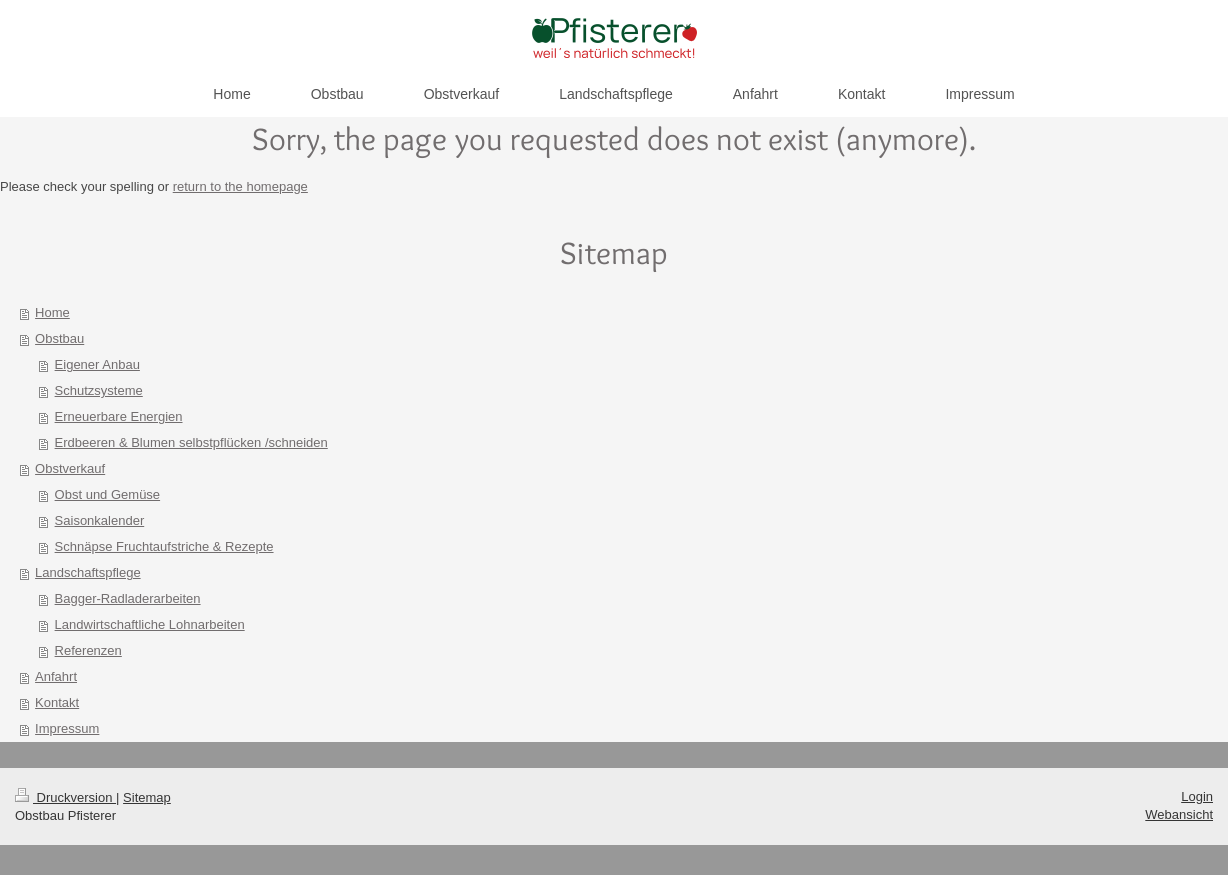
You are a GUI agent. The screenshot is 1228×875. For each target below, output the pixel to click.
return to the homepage (240, 186)
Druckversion (65, 797)
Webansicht (1179, 814)
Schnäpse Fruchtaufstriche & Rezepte (164, 546)
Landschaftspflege (88, 572)
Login (1197, 796)
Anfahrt (56, 676)
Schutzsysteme (99, 390)
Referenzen (88, 650)
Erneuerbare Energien (119, 416)
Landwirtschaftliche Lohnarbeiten (150, 624)
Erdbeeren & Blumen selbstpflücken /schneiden (191, 442)
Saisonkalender (100, 520)
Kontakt (57, 702)
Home (52, 312)
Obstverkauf (70, 468)
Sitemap (147, 797)
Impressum (67, 728)
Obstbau (59, 338)
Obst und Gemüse (108, 494)
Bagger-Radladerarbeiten (128, 598)
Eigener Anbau (97, 364)
